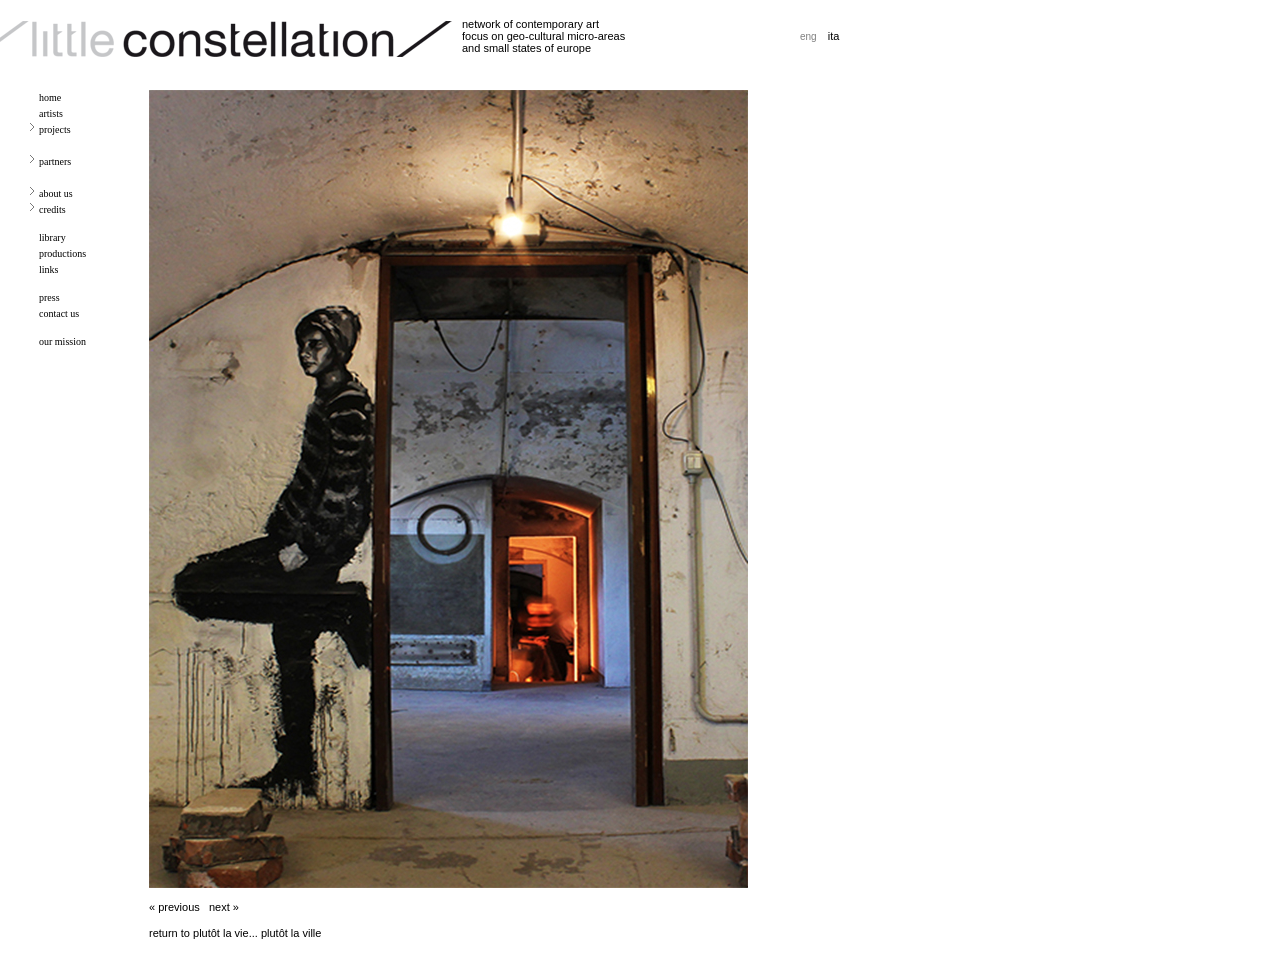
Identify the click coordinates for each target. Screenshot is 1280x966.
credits (52, 209)
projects (55, 129)
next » (224, 907)
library (52, 237)
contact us (59, 313)
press (49, 297)
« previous (174, 907)
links (48, 269)
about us (56, 193)
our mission (62, 341)
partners (55, 161)
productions (62, 253)
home (50, 97)
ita (834, 36)
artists (51, 113)
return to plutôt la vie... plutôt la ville (235, 933)
